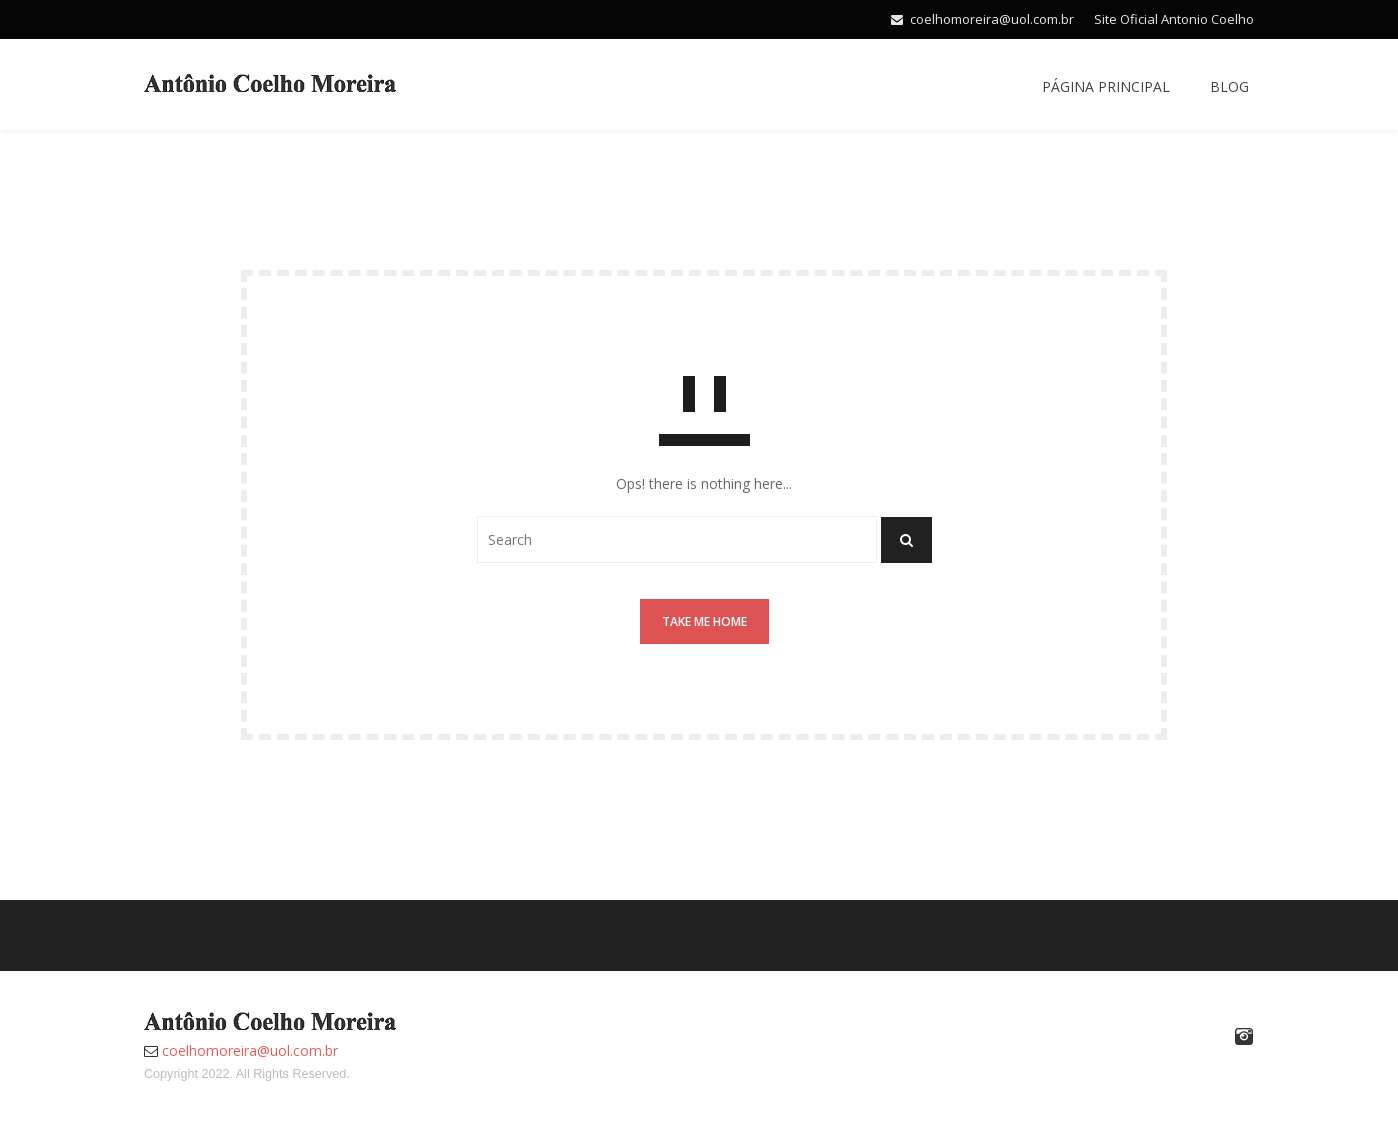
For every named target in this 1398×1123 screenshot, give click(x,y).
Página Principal (1106, 86)
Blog (1229, 86)
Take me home (704, 621)
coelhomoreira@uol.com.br (992, 19)
